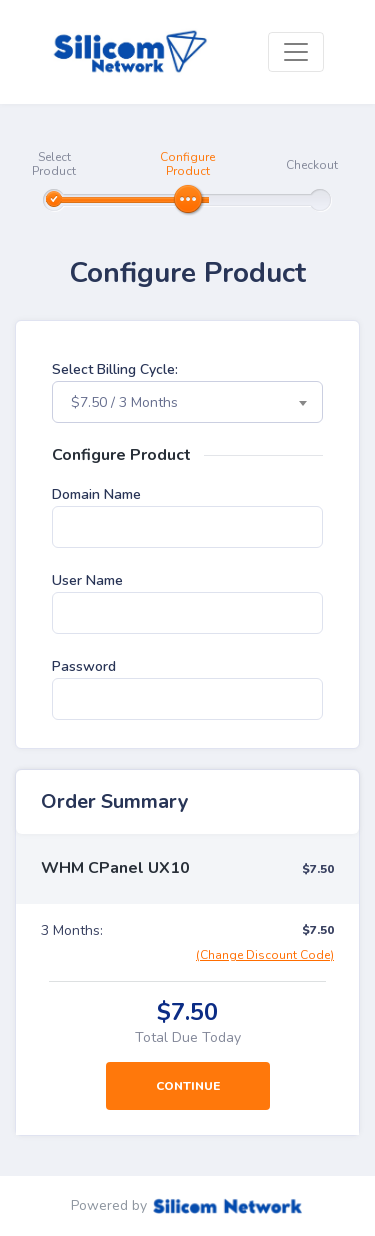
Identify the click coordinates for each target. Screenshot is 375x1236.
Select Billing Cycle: (115, 369)
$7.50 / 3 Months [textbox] (124, 402)
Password (84, 666)
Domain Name (96, 494)
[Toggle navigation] (296, 52)
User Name (87, 580)
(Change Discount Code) (265, 955)
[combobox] (187, 402)
